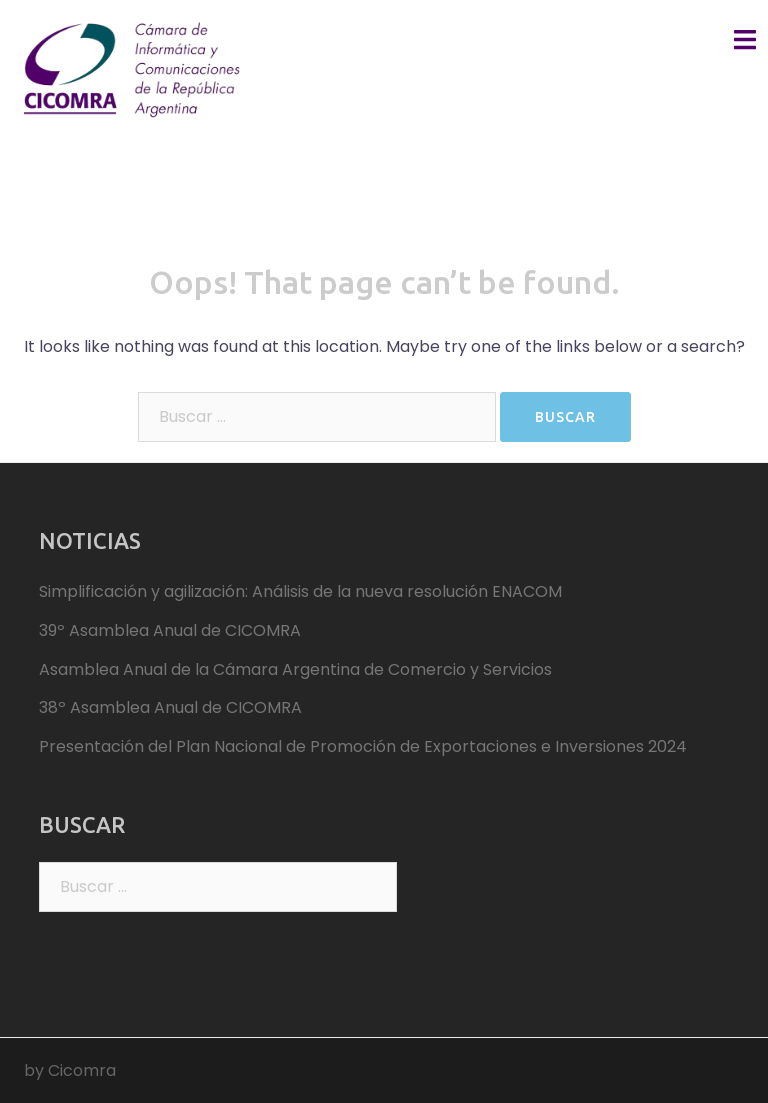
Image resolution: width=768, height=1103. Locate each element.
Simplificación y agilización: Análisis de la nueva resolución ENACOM (300, 591)
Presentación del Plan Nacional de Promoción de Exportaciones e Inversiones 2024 (363, 746)
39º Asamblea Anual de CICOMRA (170, 630)
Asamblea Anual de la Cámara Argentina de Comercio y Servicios (295, 669)
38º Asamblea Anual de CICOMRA (170, 707)
